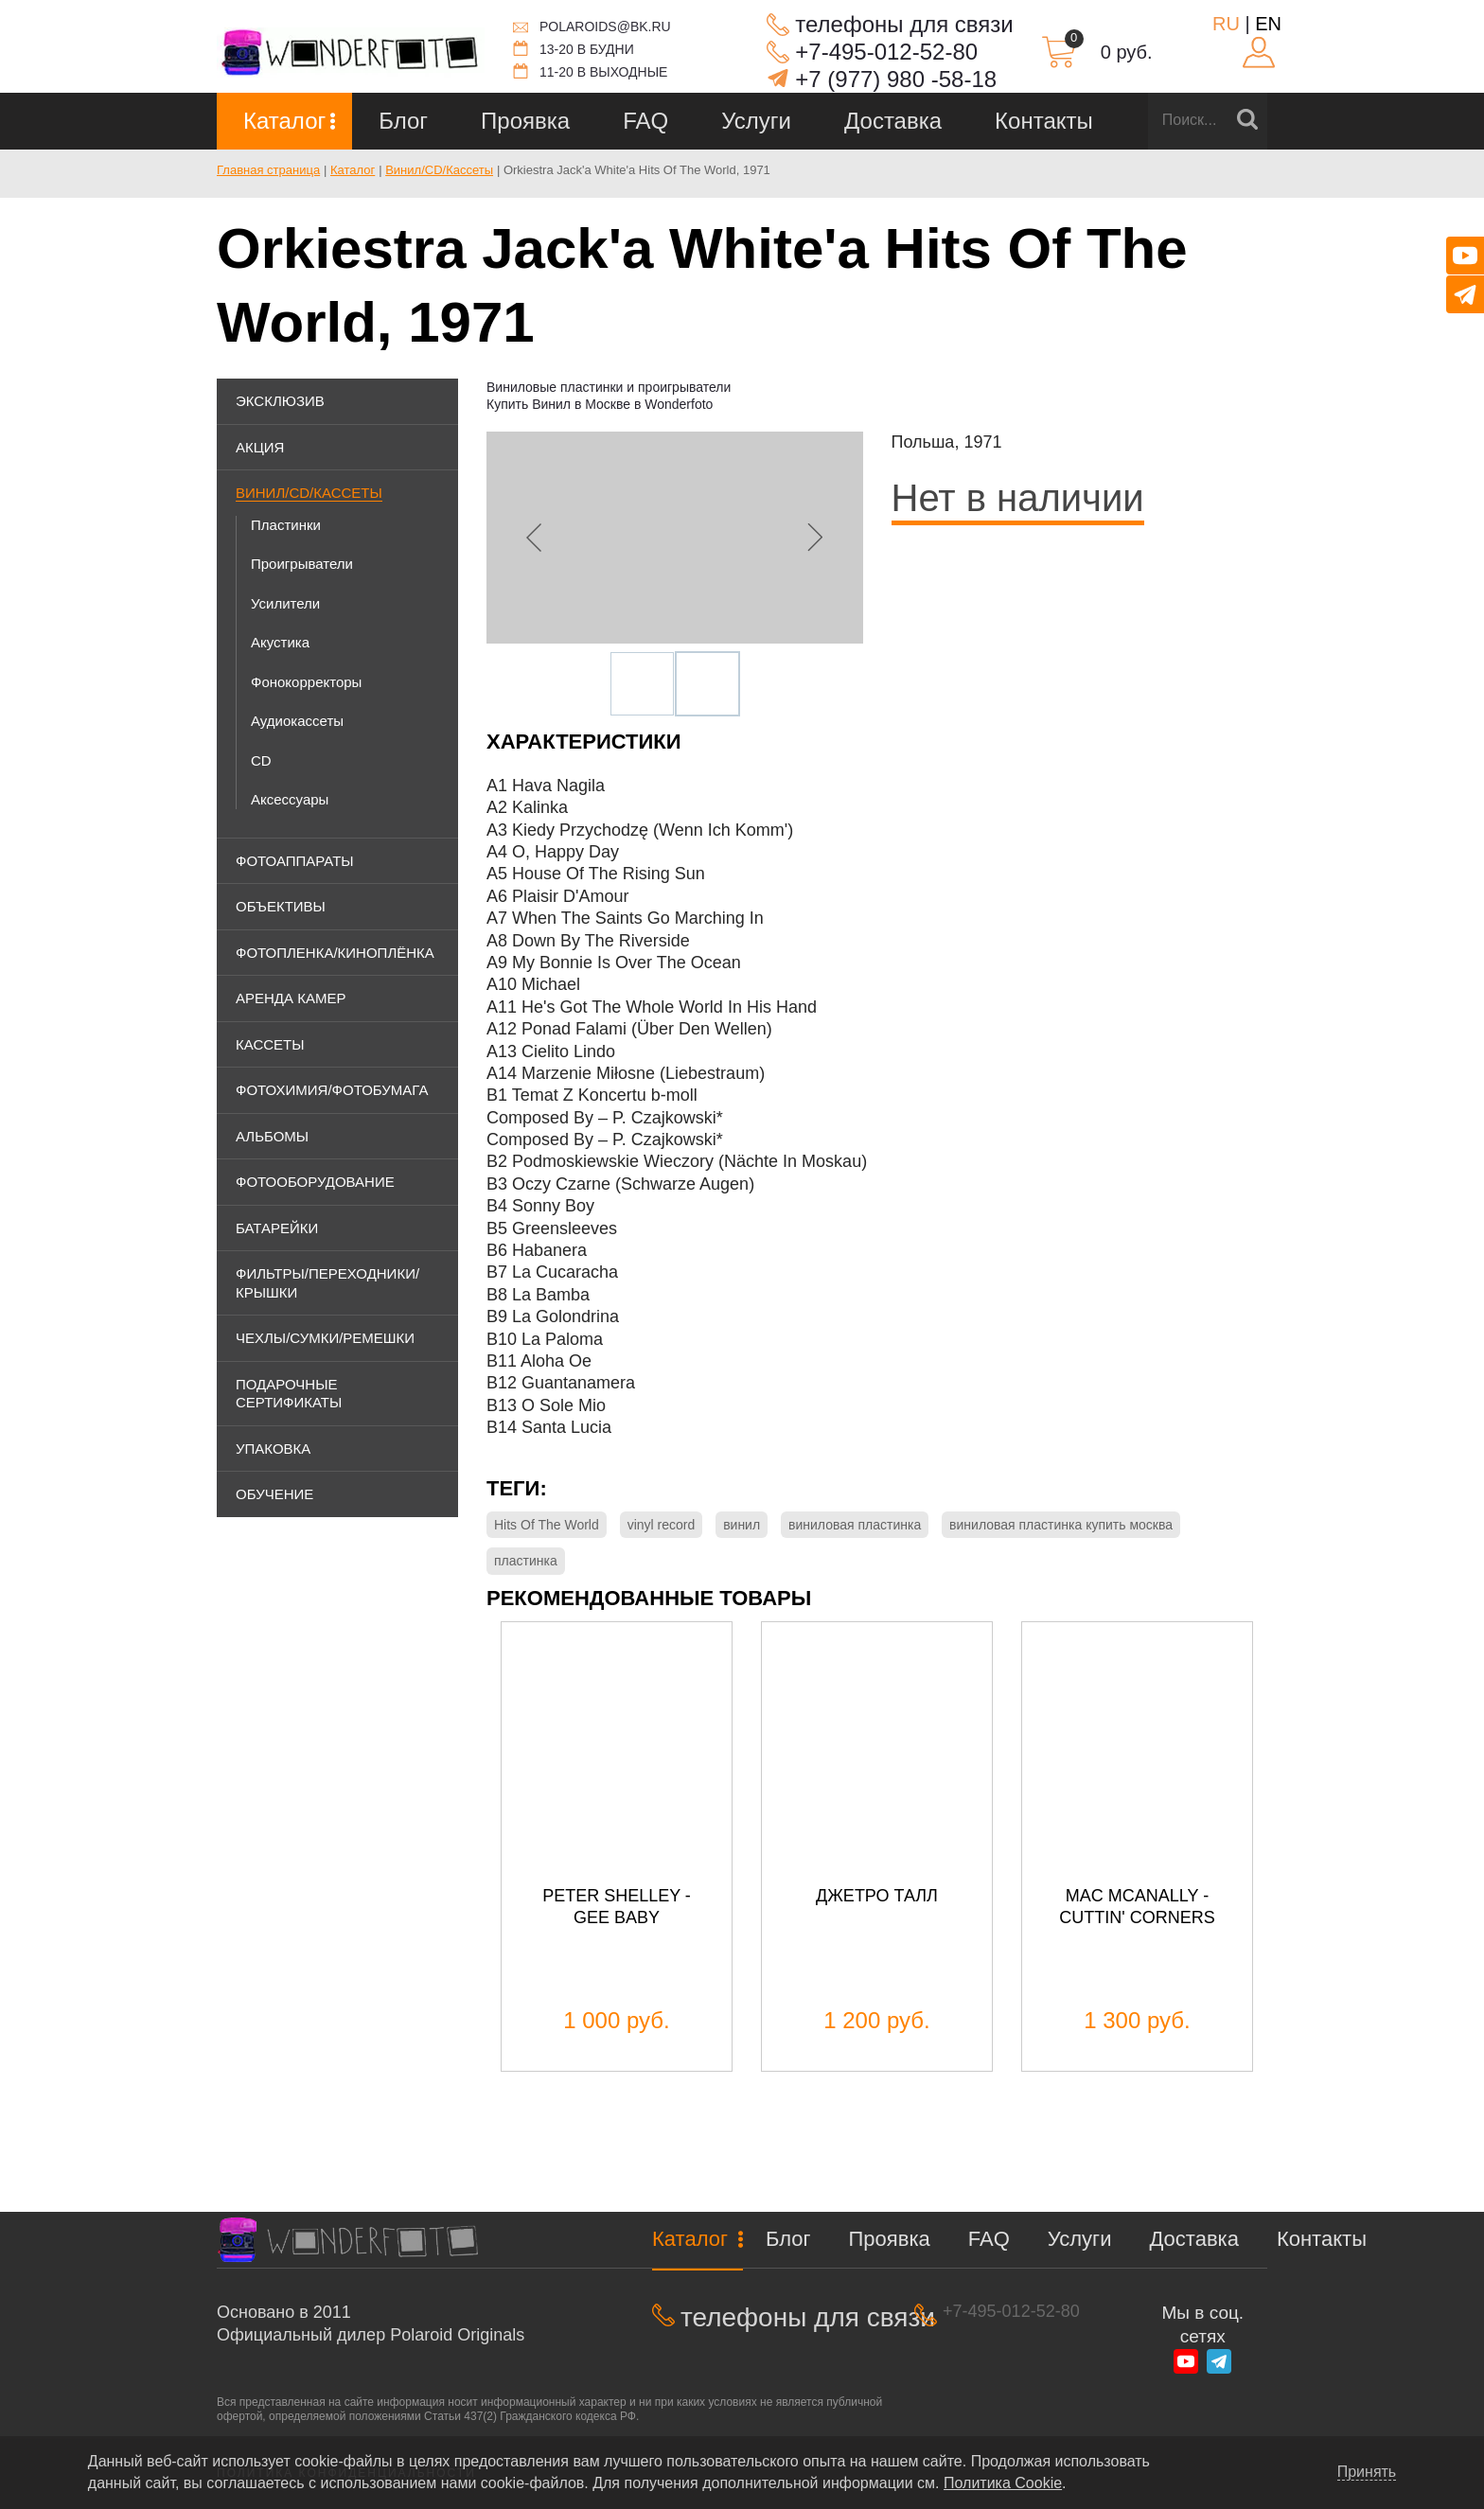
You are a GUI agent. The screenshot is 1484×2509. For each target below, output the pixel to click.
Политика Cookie (1003, 2483)
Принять (1367, 2472)
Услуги (756, 120)
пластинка (525, 1560)
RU (1226, 23)
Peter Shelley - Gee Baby (616, 1906)
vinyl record (661, 1524)
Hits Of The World (546, 1524)
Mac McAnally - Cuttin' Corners (1136, 1906)
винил (741, 1524)
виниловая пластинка (854, 1524)
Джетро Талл (877, 1895)
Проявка (525, 120)
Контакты (1044, 120)
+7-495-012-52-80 (886, 51)
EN (1268, 23)
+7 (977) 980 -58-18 (896, 79)
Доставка (893, 120)
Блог (403, 120)
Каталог (284, 120)
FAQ (645, 120)
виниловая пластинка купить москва (1061, 1524)
